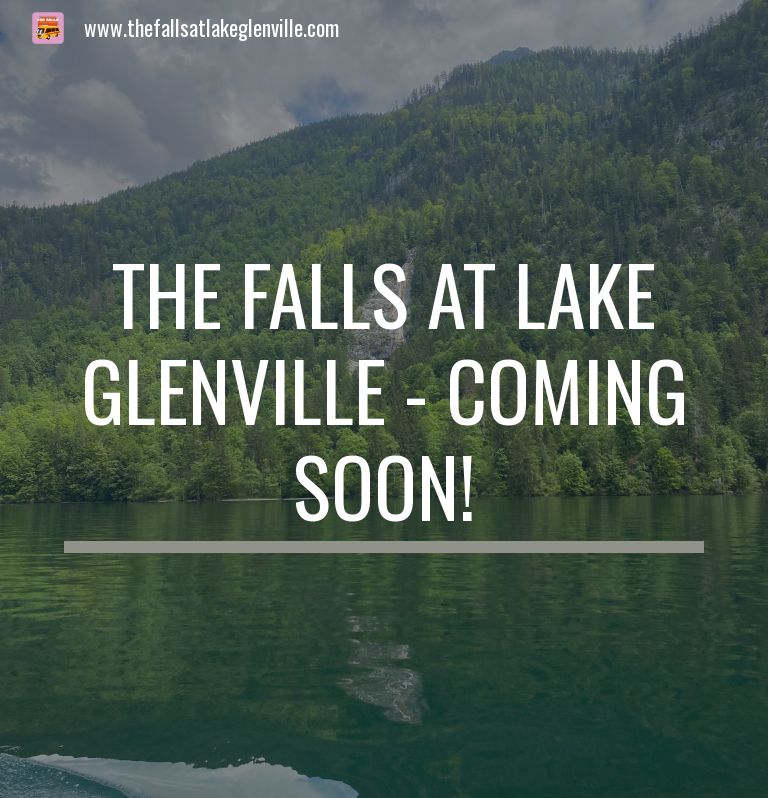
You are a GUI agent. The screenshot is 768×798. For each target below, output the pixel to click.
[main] (383, 399)
